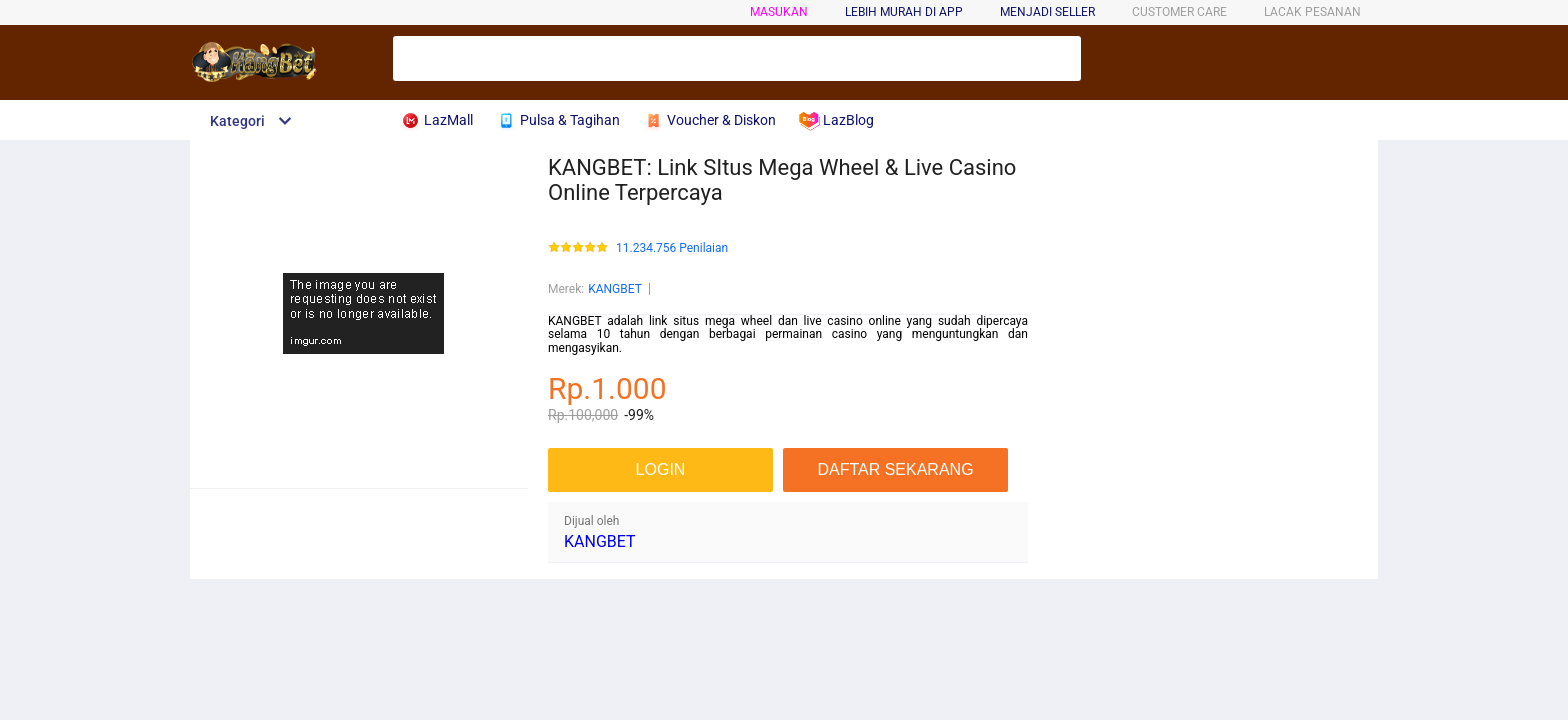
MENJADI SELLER (1047, 12)
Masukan (779, 12)
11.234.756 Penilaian (672, 248)
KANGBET (615, 289)
